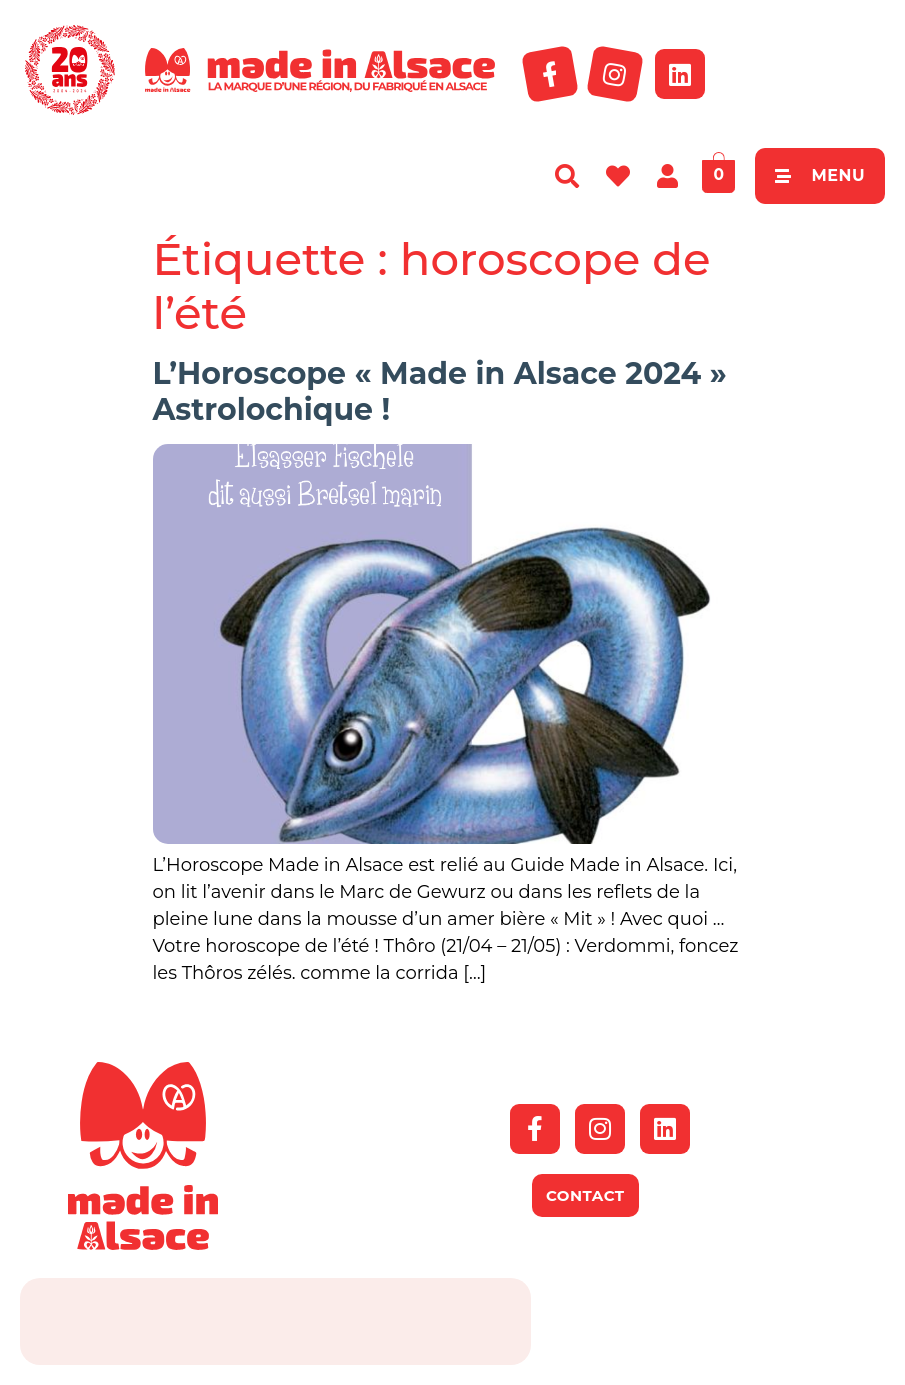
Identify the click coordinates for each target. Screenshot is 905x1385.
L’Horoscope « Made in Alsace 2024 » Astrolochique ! (440, 391)
